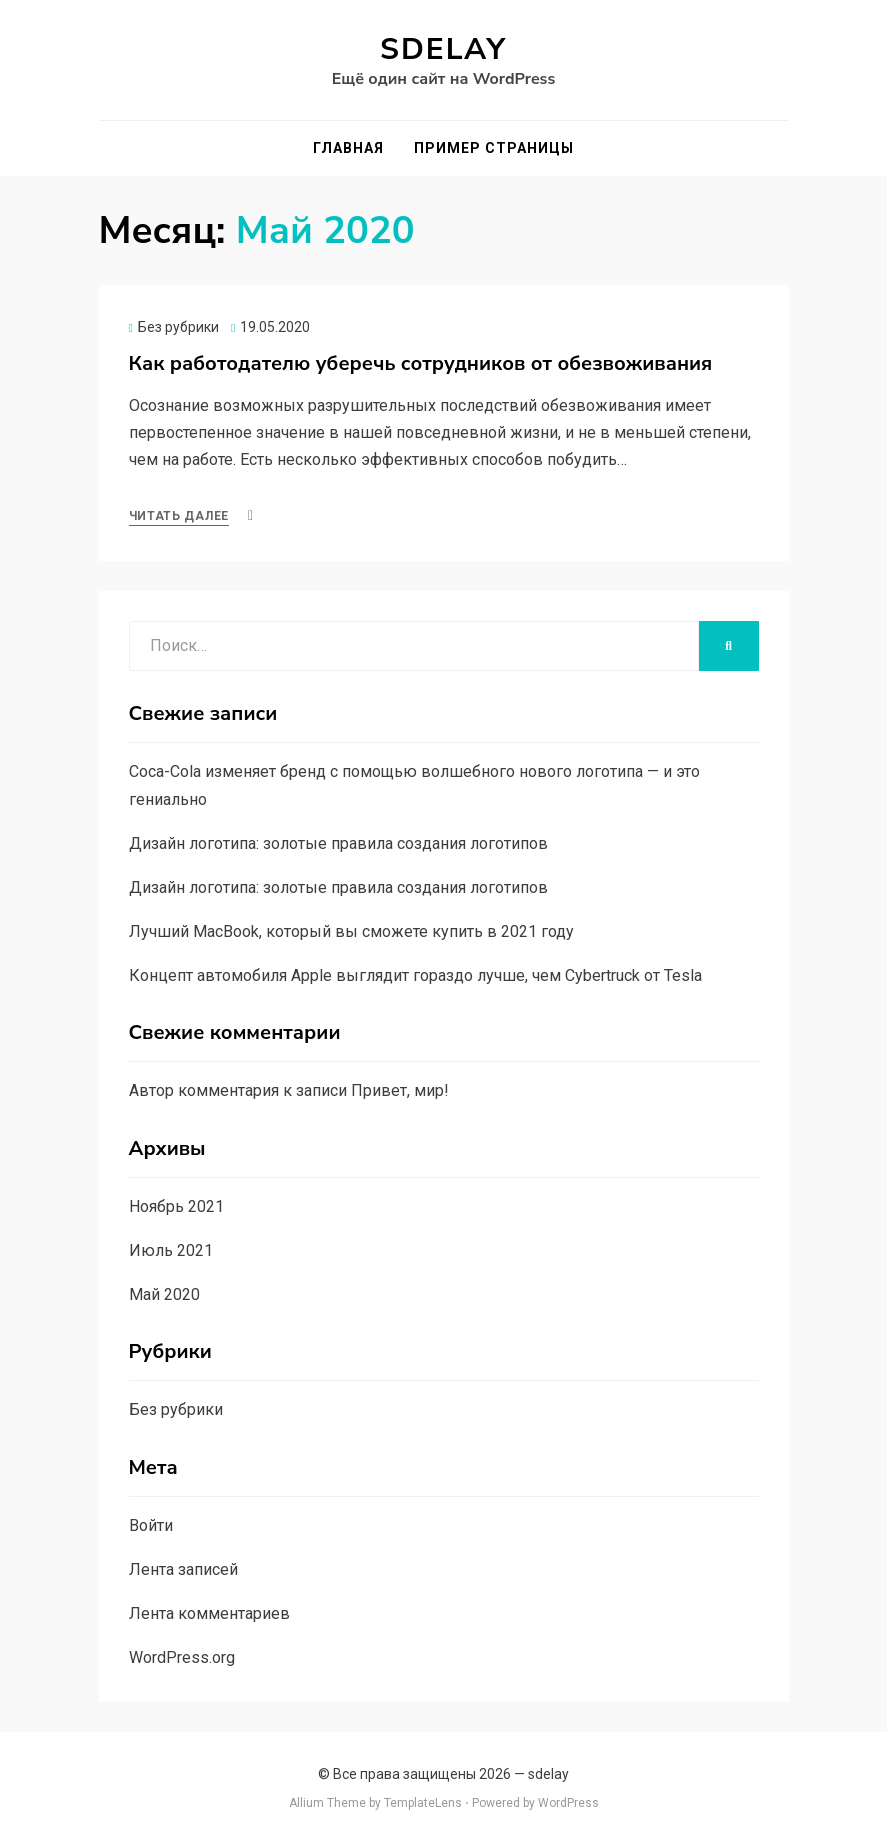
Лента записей (183, 1569)
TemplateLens (423, 1803)
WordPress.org (182, 1657)
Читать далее (179, 516)
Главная (348, 148)
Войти (151, 1525)
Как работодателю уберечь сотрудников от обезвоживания (421, 363)
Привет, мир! (400, 1090)
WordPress (568, 1803)
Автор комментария (204, 1090)
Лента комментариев (209, 1613)
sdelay (443, 49)
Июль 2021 (171, 1250)
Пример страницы (494, 148)
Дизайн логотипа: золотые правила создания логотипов (338, 843)
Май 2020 (164, 1294)
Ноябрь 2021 (176, 1206)
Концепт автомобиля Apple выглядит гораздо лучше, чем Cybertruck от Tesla (415, 975)
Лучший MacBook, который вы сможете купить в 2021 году (351, 931)
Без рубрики (178, 327)
